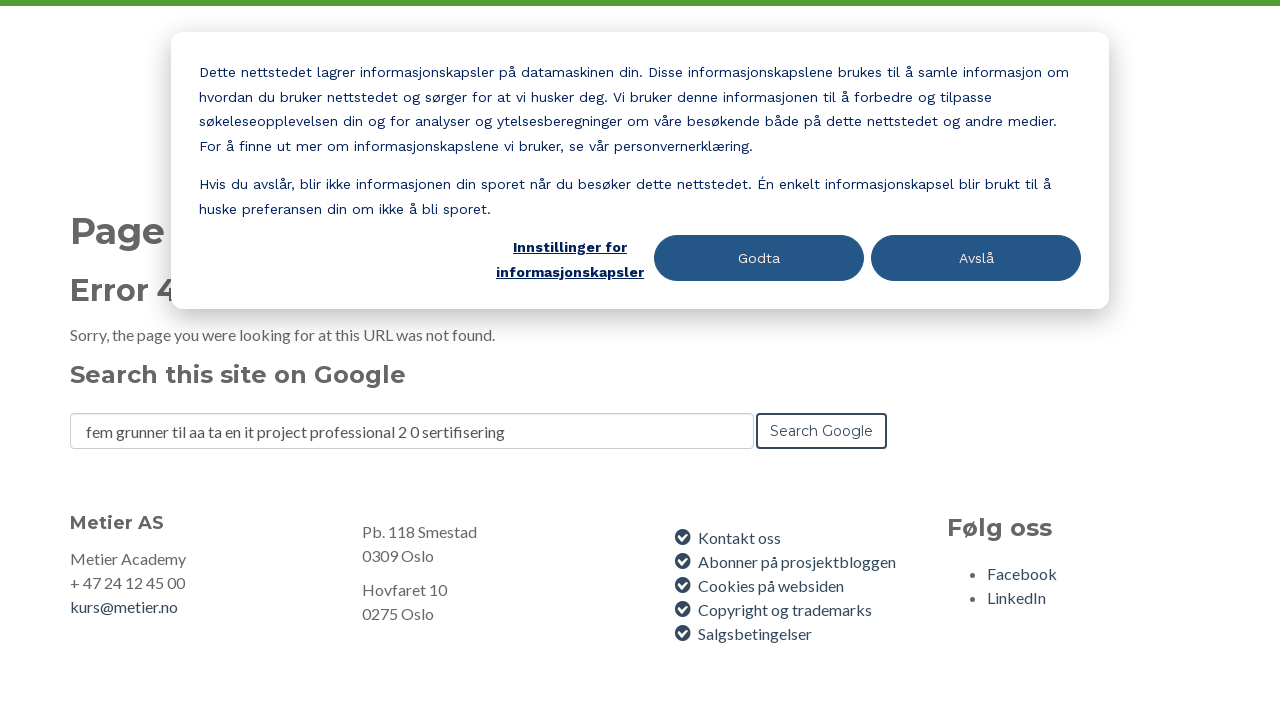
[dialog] (640, 170)
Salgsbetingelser (755, 633)
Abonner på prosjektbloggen (797, 561)
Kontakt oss (739, 537)
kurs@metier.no (124, 606)
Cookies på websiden (771, 585)
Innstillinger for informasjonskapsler (570, 259)
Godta (759, 258)
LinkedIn (1016, 597)
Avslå (976, 258)
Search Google (821, 431)
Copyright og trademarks (785, 609)
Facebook (1022, 573)
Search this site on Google (238, 374)
